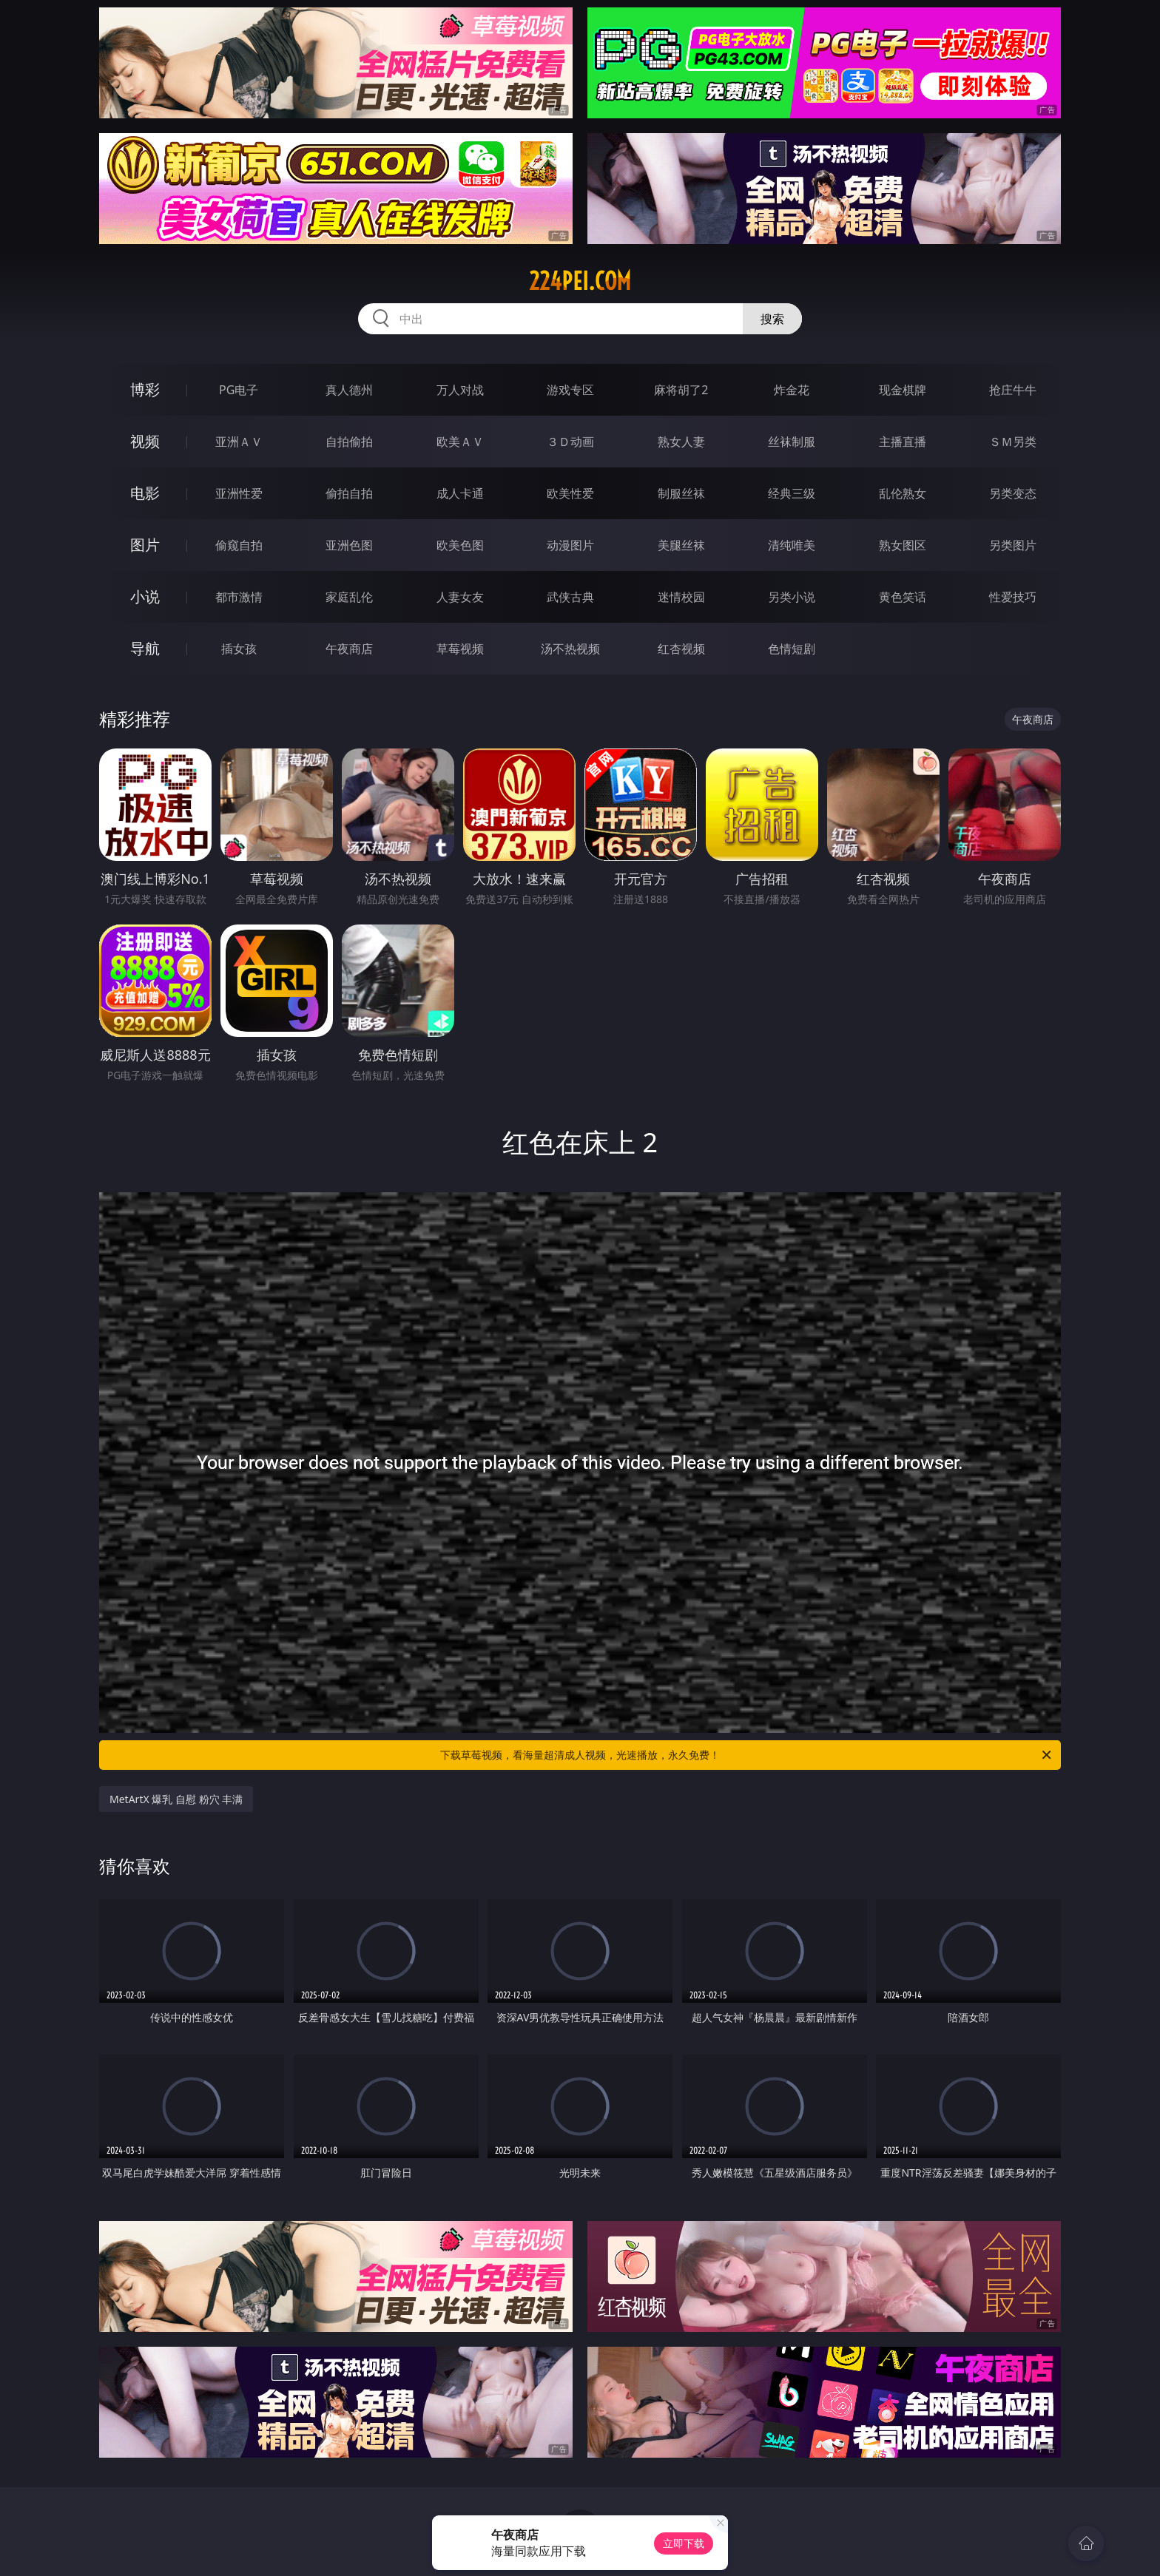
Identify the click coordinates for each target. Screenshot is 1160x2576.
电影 (145, 493)
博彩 (145, 389)
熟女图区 (902, 545)
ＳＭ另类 (1012, 441)
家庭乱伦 (349, 597)
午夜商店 (349, 648)
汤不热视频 (570, 648)
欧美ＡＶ (460, 441)
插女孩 (239, 648)
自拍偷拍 (349, 441)
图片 (145, 545)
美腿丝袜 (681, 545)
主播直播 (902, 441)
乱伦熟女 (902, 493)
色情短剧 (791, 648)
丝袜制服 (791, 441)
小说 (145, 596)
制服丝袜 (681, 493)
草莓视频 (460, 648)
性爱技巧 (1012, 597)
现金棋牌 (902, 390)
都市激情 (239, 597)
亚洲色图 (349, 545)
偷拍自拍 (349, 493)
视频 (145, 441)
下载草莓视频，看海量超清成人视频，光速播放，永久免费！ (746, 1755)
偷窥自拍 (239, 545)
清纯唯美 (791, 545)
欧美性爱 (570, 493)
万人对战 (460, 390)
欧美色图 (460, 545)
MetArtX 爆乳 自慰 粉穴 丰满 (176, 1799)
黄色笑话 (902, 597)
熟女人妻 (681, 441)
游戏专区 (570, 390)
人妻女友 (460, 597)
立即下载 (683, 2543)
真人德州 (349, 390)
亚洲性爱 (239, 493)
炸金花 (791, 390)
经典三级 (791, 493)
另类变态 (1012, 493)
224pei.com (580, 281)
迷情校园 (681, 597)
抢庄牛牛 (1012, 390)
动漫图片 (570, 545)
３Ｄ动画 (570, 441)
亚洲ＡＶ (239, 441)
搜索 (772, 319)
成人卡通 (460, 493)
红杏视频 (681, 648)
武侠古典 (570, 597)
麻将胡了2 (681, 390)
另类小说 (791, 597)
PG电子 (238, 390)
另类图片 (1012, 545)
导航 (145, 648)
